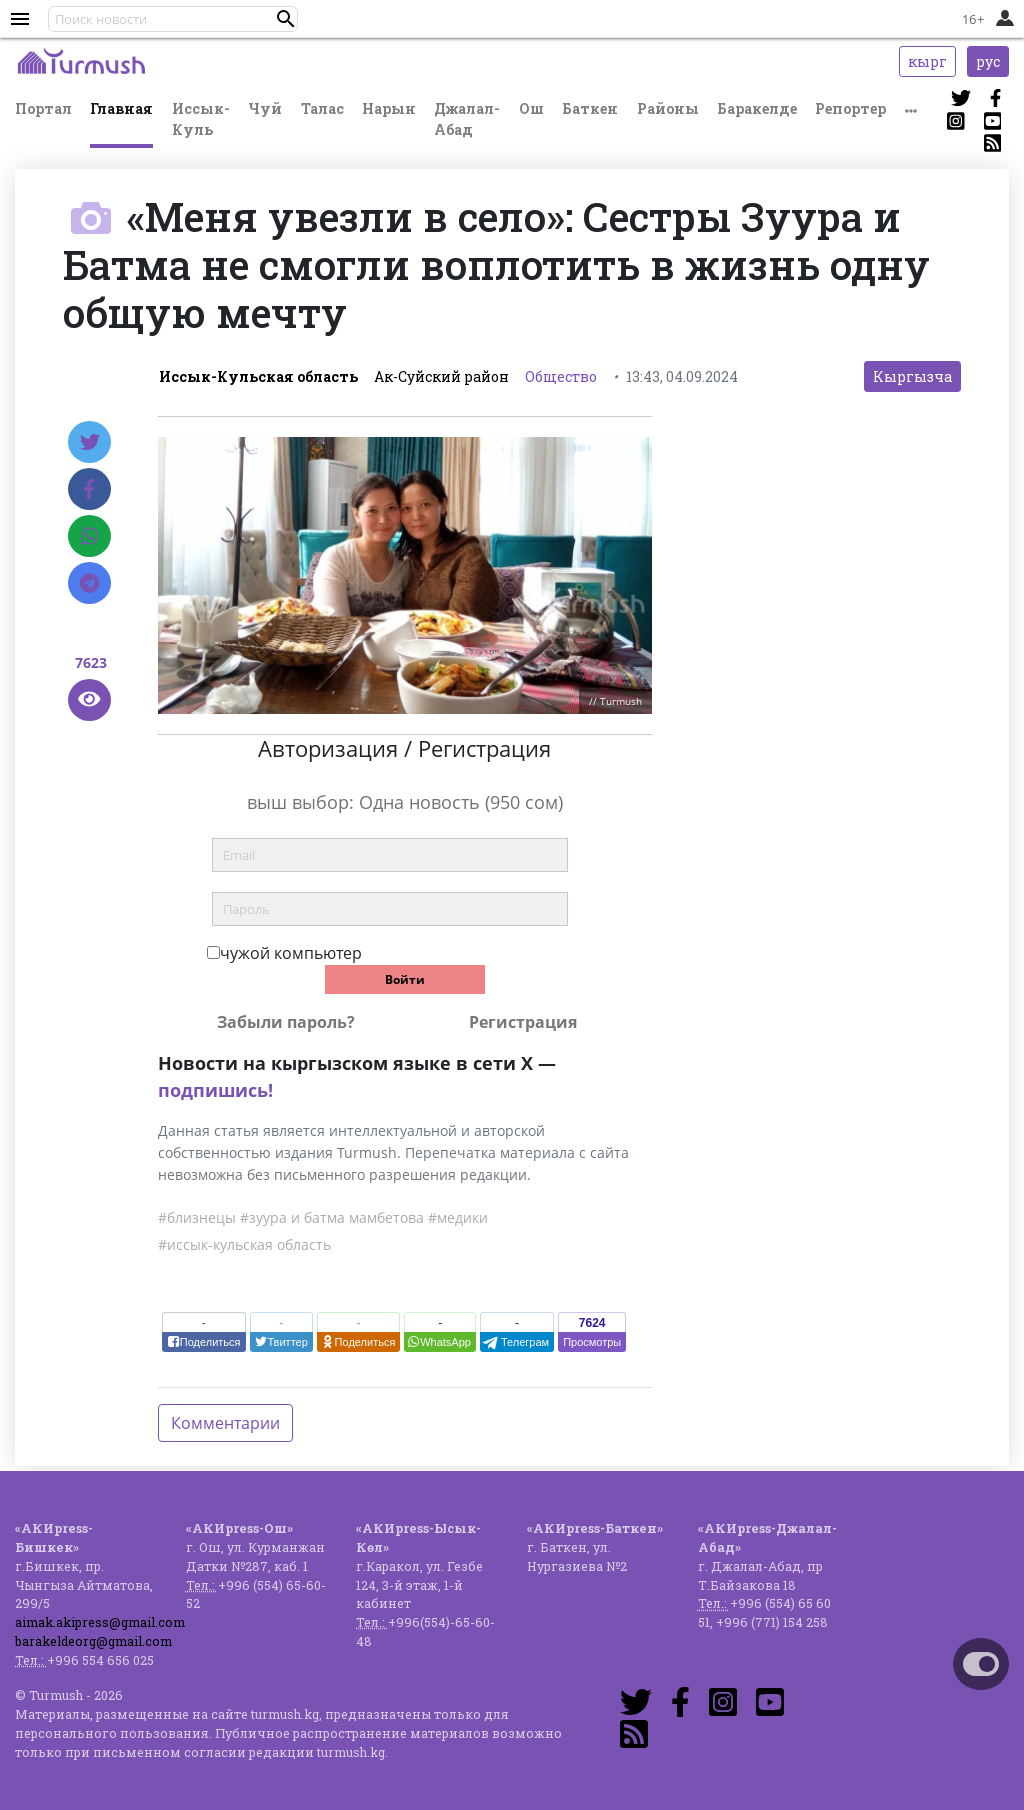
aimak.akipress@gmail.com (100, 1622)
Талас (322, 108)
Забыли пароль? (286, 1022)
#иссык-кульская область (244, 1244)
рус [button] (988, 61)
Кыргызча (912, 376)
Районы (668, 108)
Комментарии (225, 1423)
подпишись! (215, 1090)
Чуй (265, 108)
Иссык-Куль (201, 119)
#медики (458, 1217)
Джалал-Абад (467, 119)
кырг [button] (927, 61)
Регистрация (523, 1022)
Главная (121, 108)
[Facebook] (89, 489)
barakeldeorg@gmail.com (93, 1641)
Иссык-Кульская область (258, 376)
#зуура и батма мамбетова (332, 1217)
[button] (286, 19)
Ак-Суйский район (441, 376)
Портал (43, 108)
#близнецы (197, 1217)
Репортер (850, 108)
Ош (531, 108)
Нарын (389, 108)
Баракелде (757, 108)
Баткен (590, 108)
